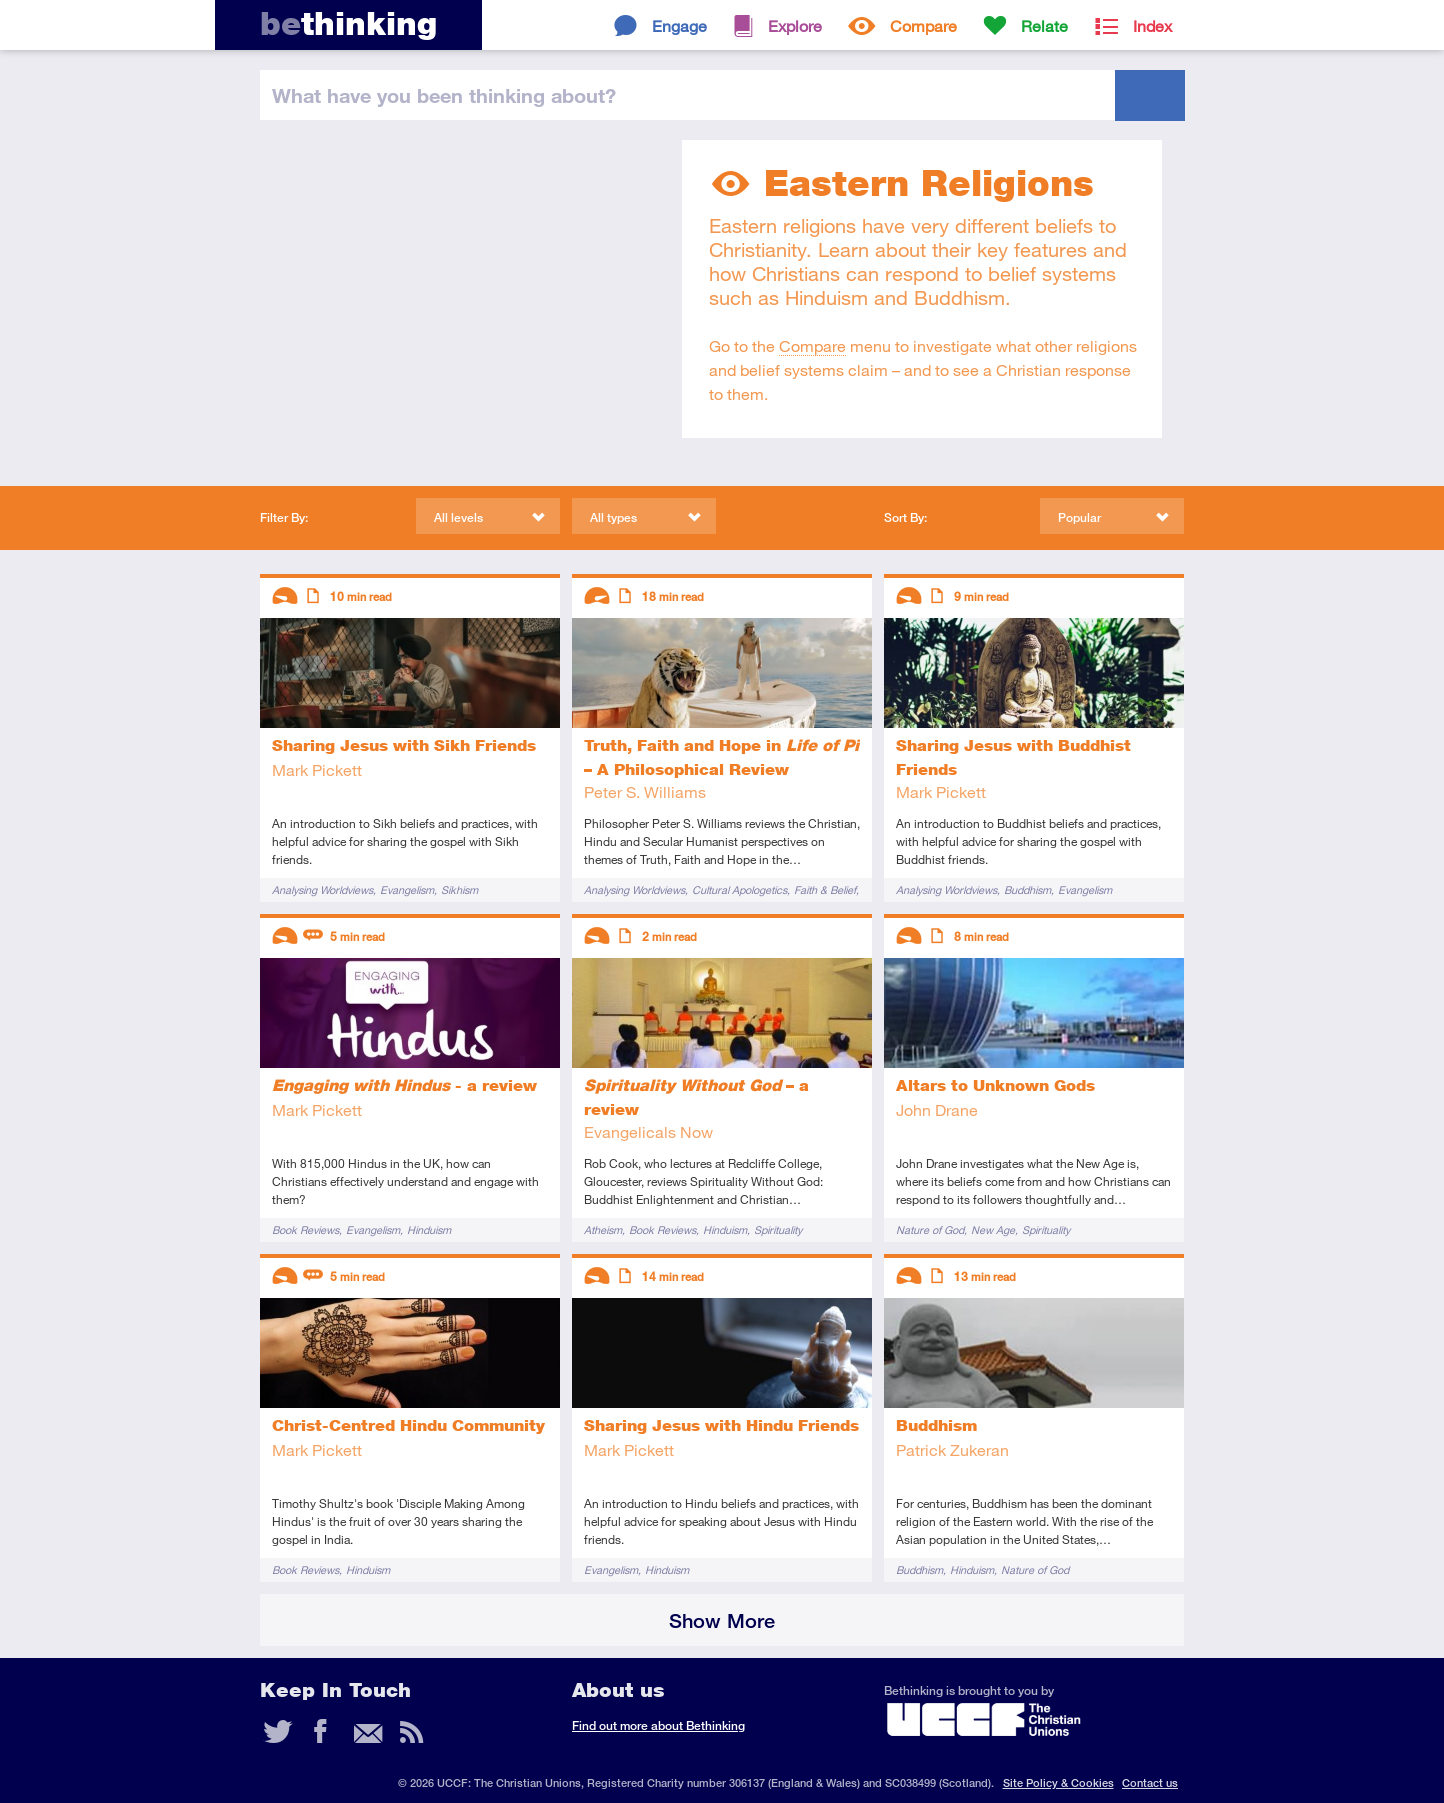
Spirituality (778, 1229)
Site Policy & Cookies (1058, 1782)
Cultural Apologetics (739, 889)
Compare (923, 25)
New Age (993, 1229)
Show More (722, 1620)
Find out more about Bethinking (658, 1725)
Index (1152, 25)
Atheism (603, 1229)
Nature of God (930, 1229)
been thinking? (444, 95)
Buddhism (1027, 889)
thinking (348, 23)
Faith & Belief (825, 889)
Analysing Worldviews (322, 889)
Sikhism (459, 889)
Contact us (1150, 1782)
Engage (679, 25)
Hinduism (429, 1229)
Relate (1044, 25)
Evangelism (407, 889)
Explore (795, 25)
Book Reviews (305, 1229)
